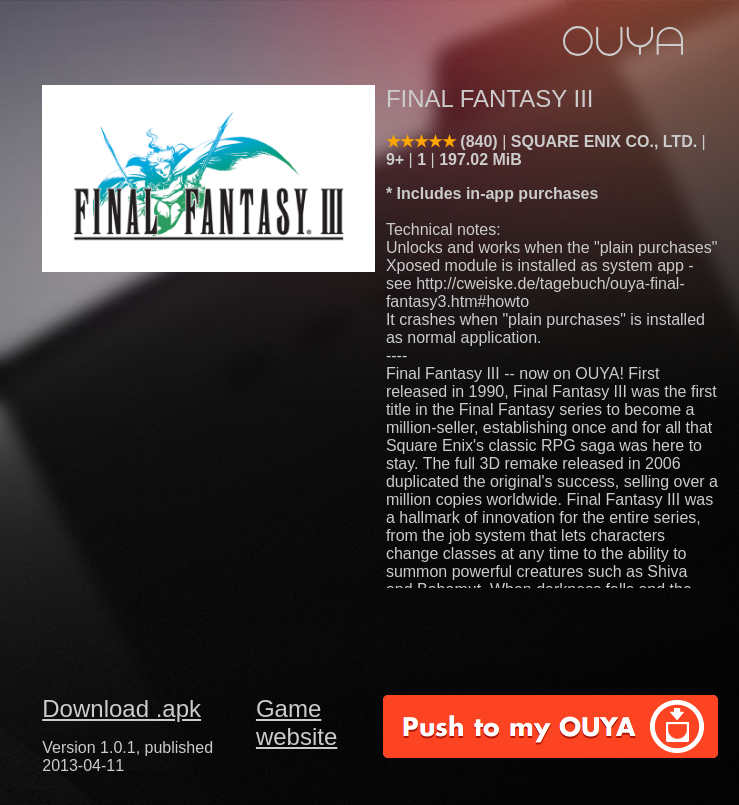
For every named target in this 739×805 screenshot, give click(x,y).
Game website (296, 722)
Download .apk (121, 708)
